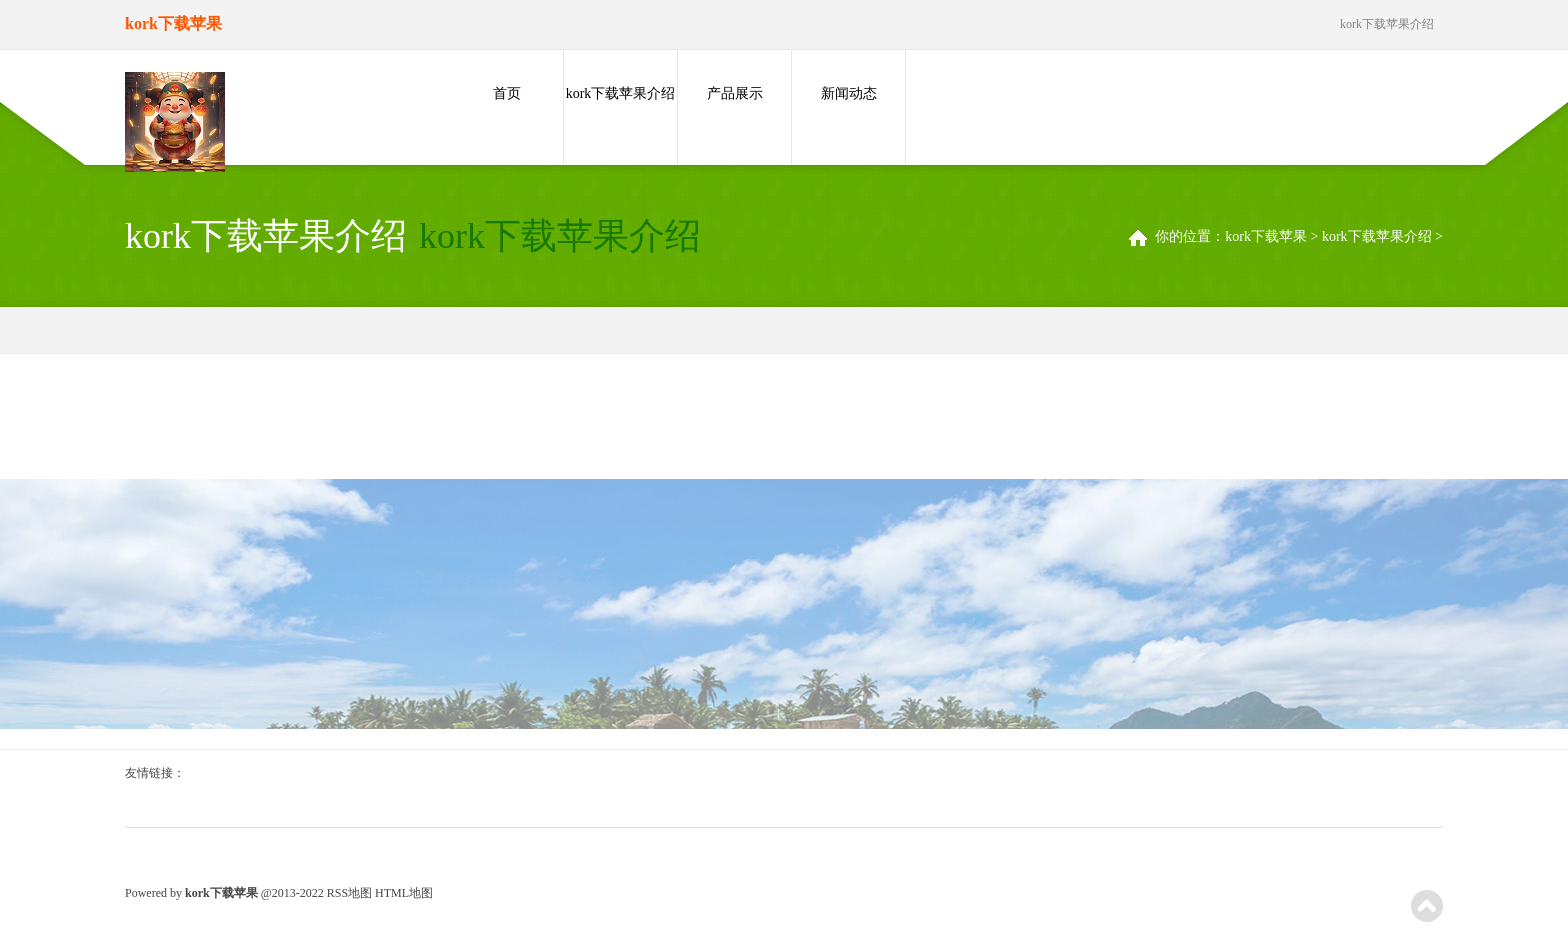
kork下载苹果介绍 (621, 93)
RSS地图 (349, 893)
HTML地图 (404, 893)
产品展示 (735, 93)
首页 (507, 93)
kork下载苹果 (1266, 236)
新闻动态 (849, 93)
